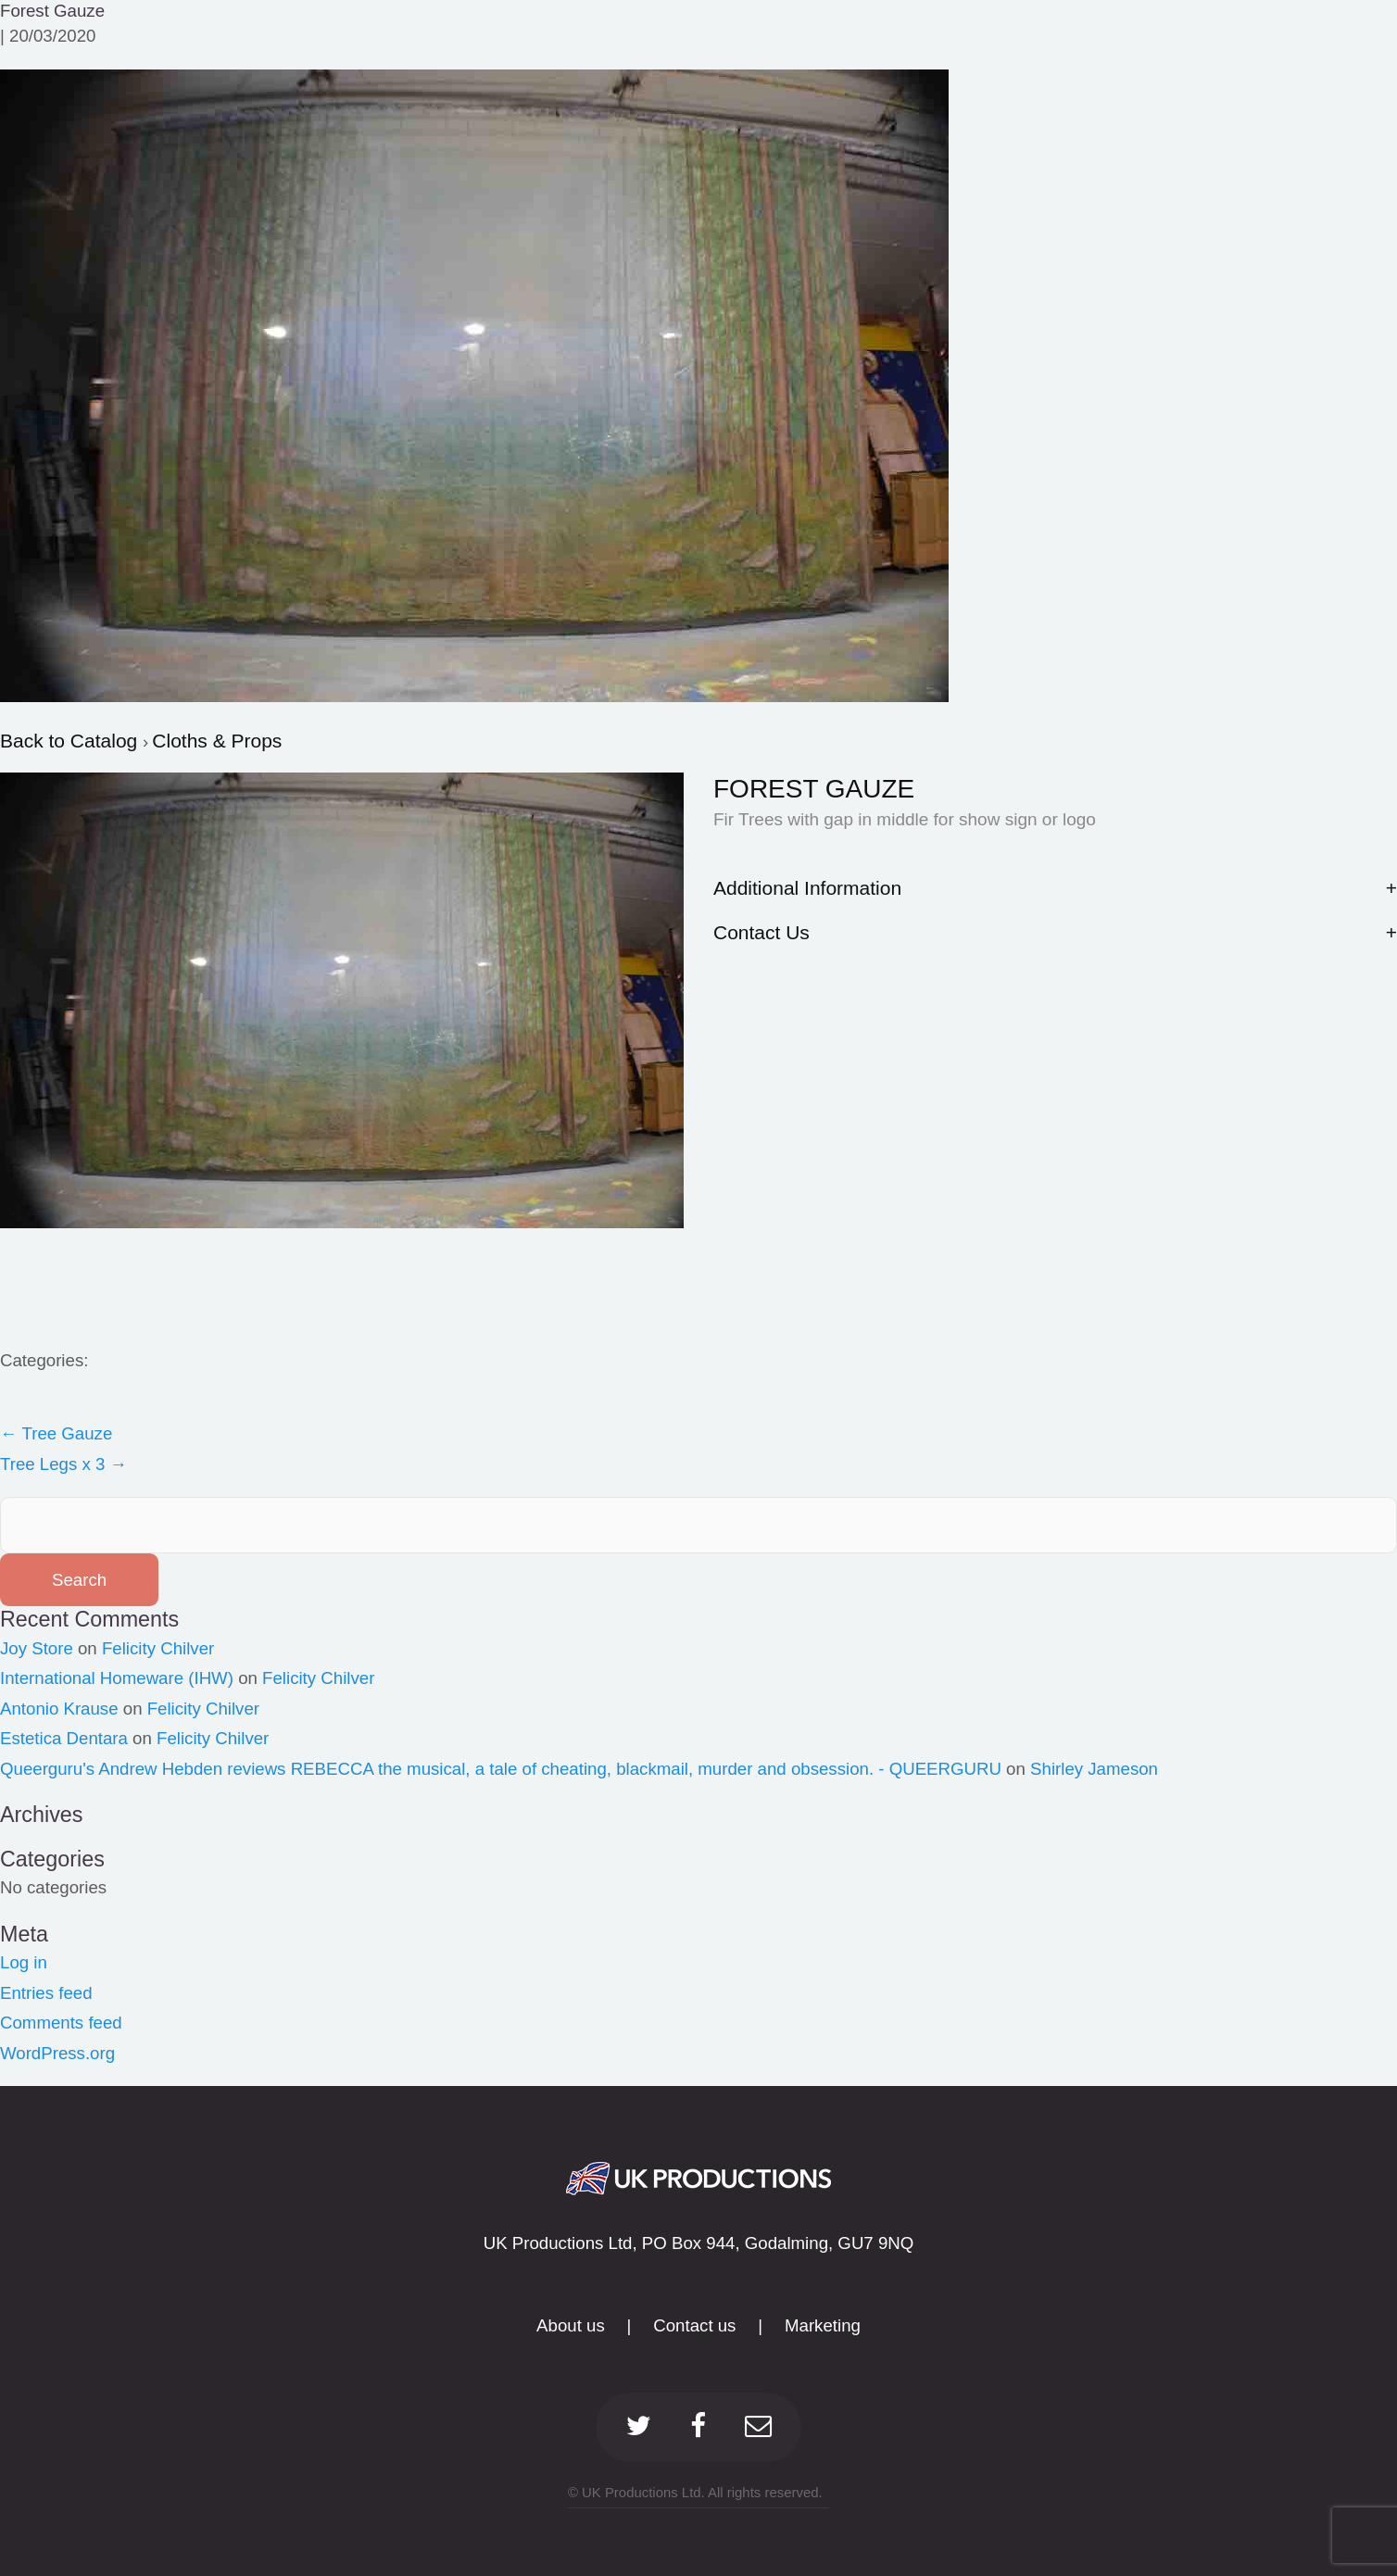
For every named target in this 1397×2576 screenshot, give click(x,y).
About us (570, 2325)
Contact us (694, 2325)
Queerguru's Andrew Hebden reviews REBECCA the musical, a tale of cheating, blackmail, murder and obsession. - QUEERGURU (500, 1768)
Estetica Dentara (64, 1738)
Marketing (823, 2325)
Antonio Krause (59, 1708)
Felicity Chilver (158, 1648)
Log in (23, 1962)
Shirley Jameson (1094, 1768)
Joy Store (36, 1648)
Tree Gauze (56, 1433)
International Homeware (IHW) (116, 1678)
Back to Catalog (71, 740)
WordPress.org (57, 2053)
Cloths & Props (217, 740)
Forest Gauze (52, 10)
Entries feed (46, 1993)
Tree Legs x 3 (63, 1464)
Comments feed (61, 2022)
